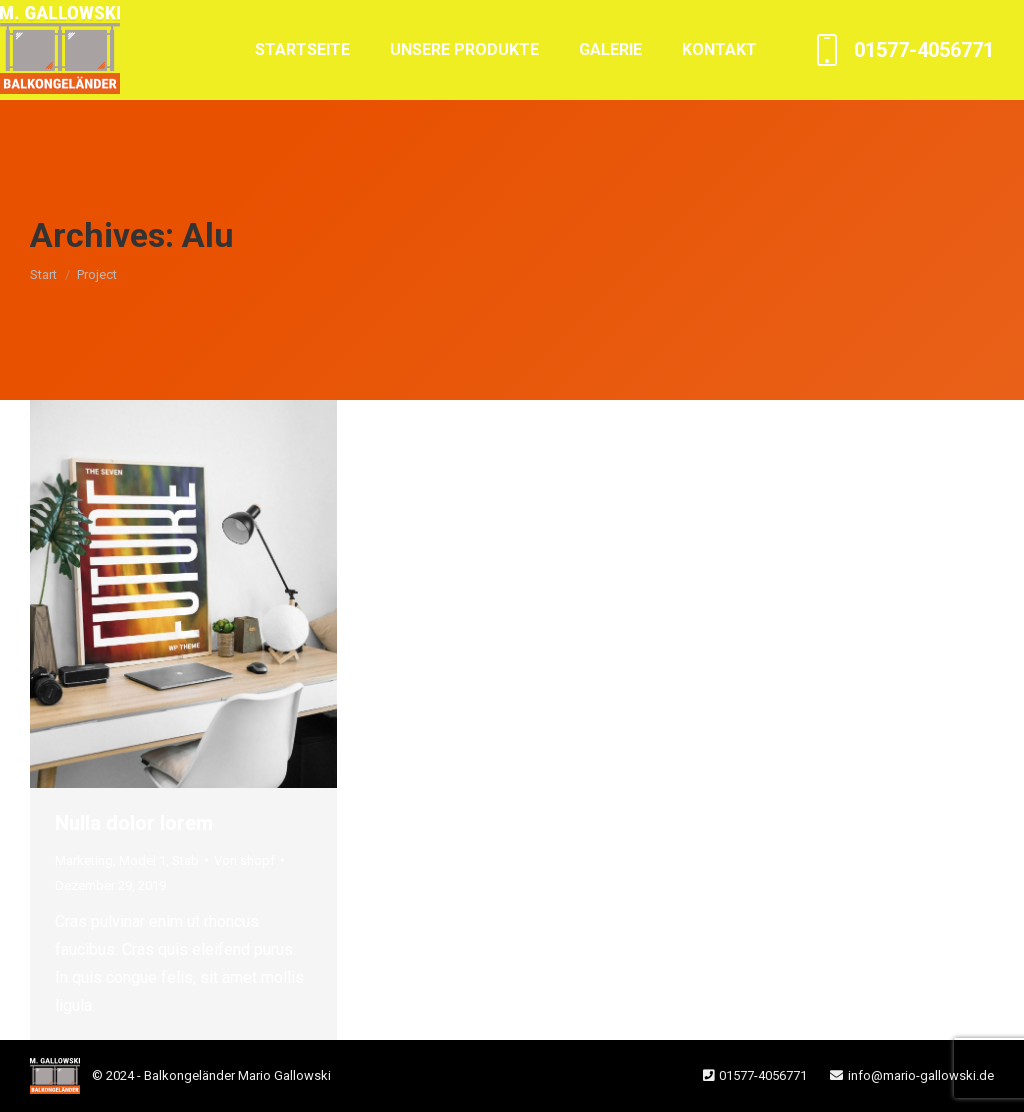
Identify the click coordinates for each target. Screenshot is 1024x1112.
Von (244, 860)
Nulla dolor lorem (134, 823)
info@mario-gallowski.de (921, 1075)
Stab (185, 860)
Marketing (84, 860)
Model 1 (142, 860)
